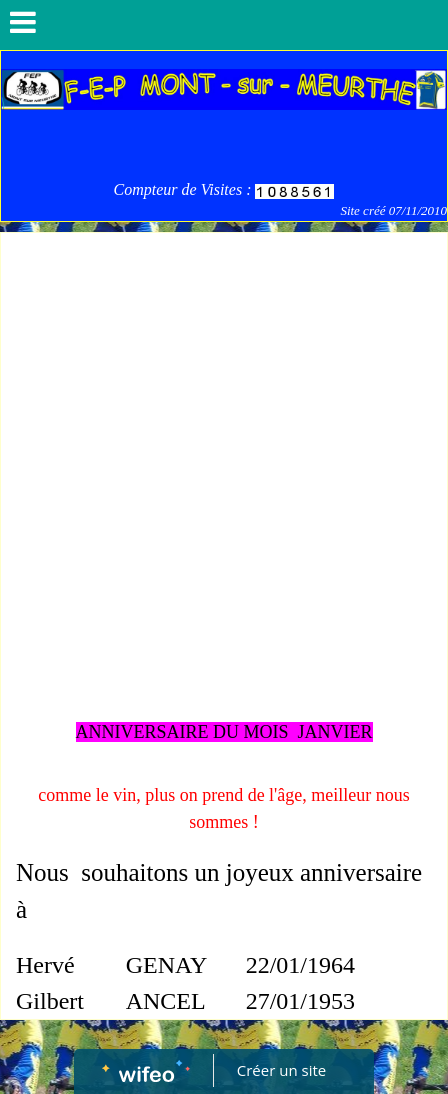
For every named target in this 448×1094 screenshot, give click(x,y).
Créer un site (281, 1070)
